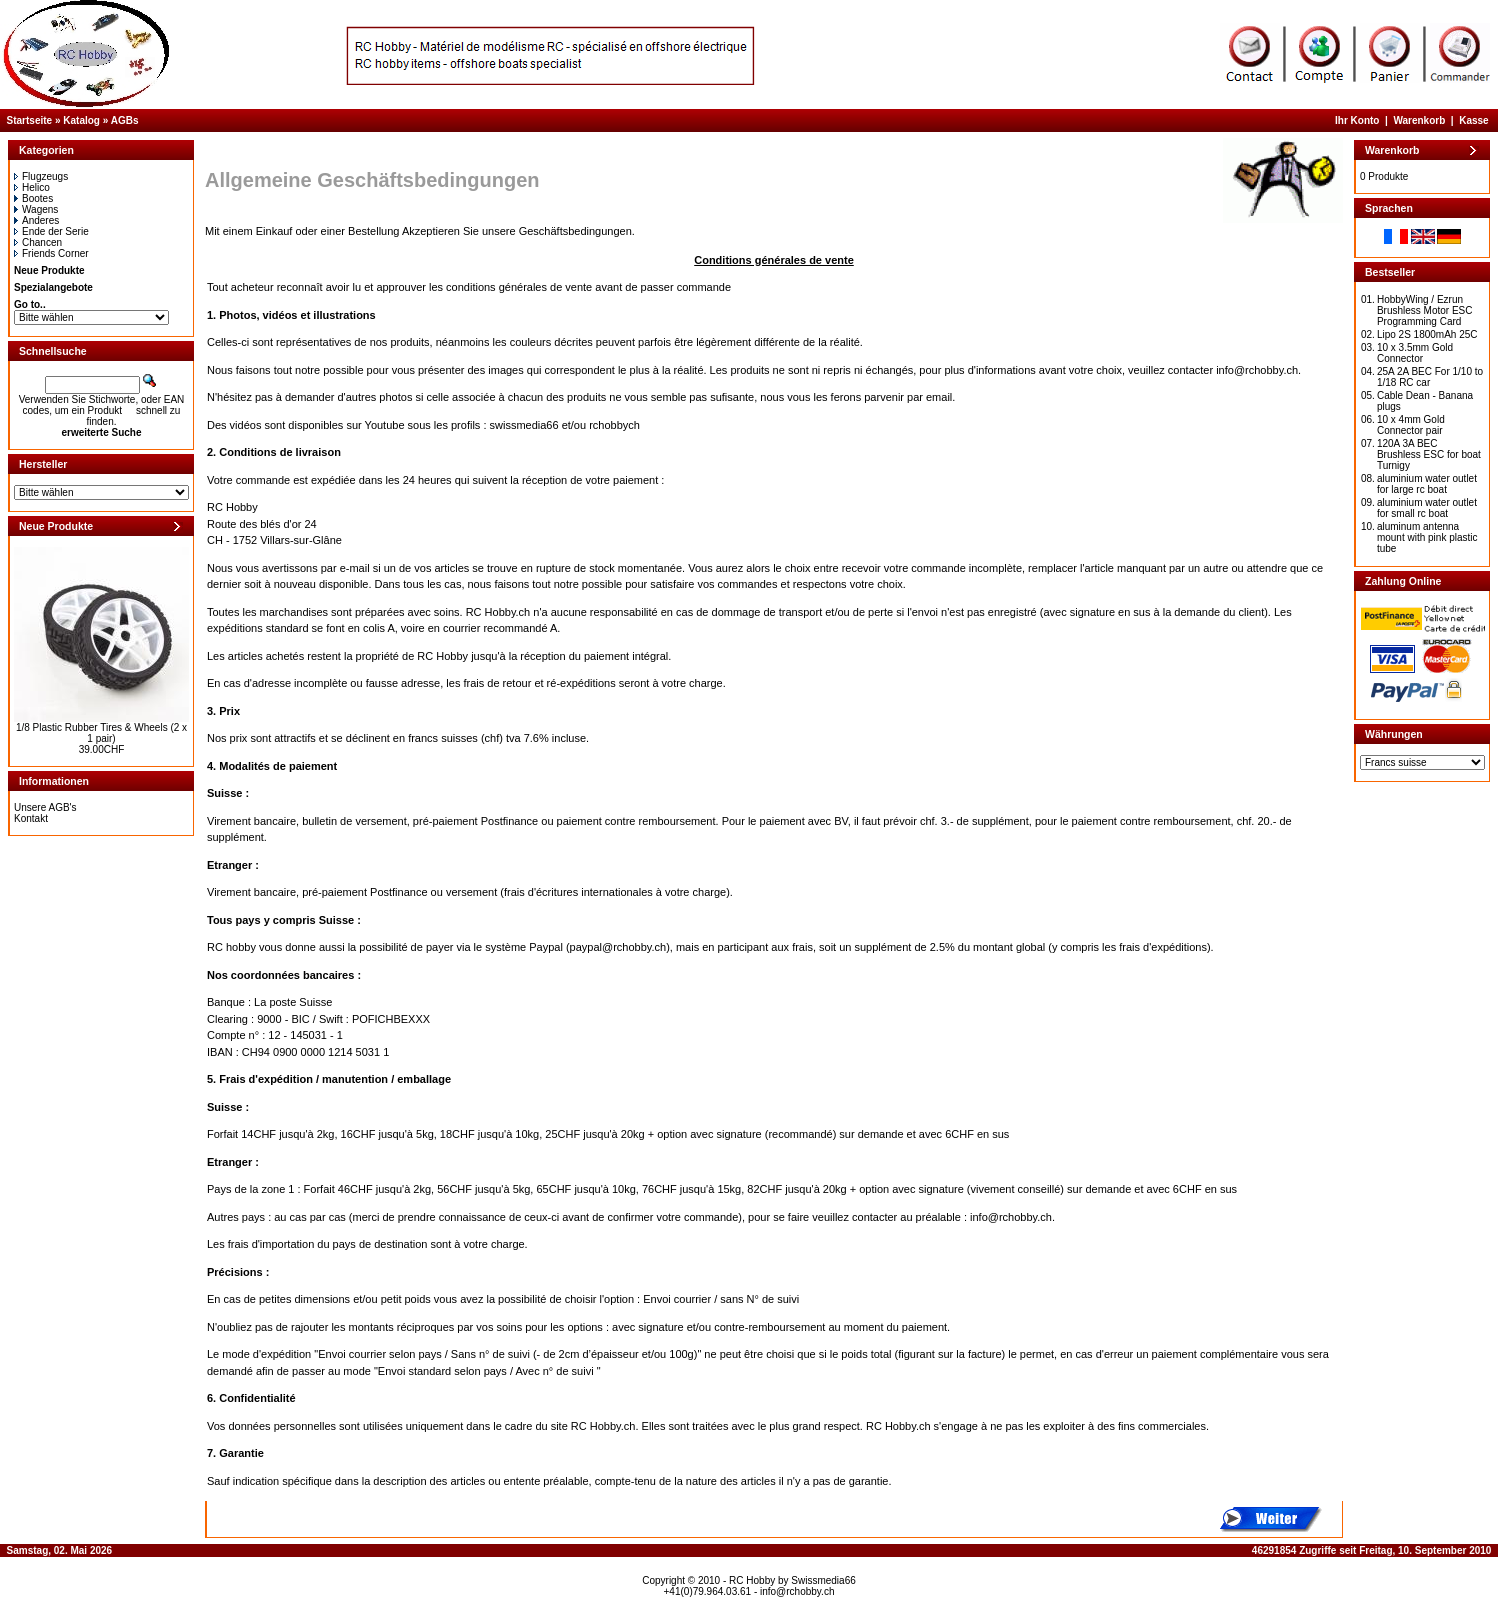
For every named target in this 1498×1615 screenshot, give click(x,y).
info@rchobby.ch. (1258, 370)
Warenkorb (1419, 120)
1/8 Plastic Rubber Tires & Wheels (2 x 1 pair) (101, 733)
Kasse (1473, 120)
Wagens (36, 209)
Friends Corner (51, 253)
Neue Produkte (49, 270)
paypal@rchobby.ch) (620, 947)
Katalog (81, 120)
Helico (32, 187)
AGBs (125, 120)
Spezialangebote (53, 287)
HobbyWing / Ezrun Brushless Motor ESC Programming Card (1425, 310)
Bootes (33, 198)
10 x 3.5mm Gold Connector (1415, 353)
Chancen (38, 242)
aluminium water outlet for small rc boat (1427, 508)
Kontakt (31, 818)
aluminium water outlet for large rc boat (1427, 484)
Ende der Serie (51, 231)
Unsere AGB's (45, 807)
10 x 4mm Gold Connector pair (1411, 425)
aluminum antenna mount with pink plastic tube (1427, 537)
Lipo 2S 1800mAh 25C (1427, 334)
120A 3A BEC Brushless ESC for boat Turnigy (1429, 454)
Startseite (30, 120)
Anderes (36, 220)
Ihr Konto (1357, 120)
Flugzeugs (41, 176)
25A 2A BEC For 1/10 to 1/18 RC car (1430, 377)
